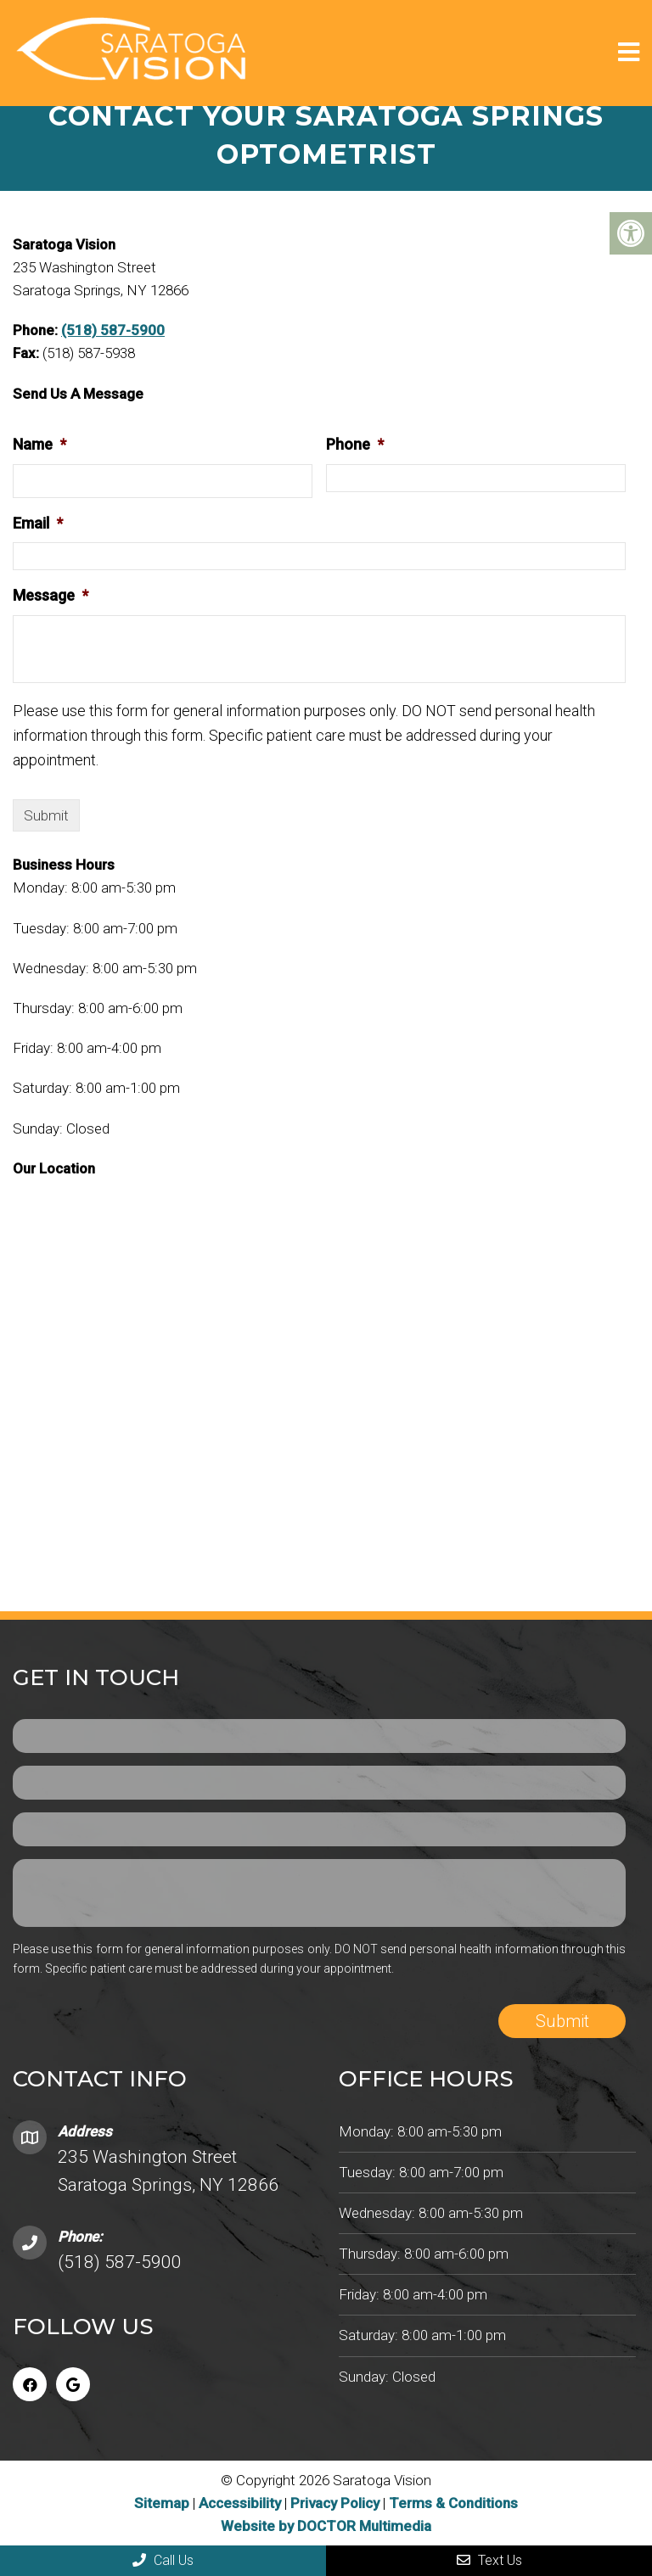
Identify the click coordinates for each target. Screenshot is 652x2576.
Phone (355, 444)
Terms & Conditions (453, 2503)
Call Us (163, 2560)
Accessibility (240, 2503)
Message (50, 595)
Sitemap (161, 2503)
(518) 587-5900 (113, 330)
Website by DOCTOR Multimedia (326, 2525)
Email (38, 523)
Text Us (489, 2560)
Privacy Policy (336, 2503)
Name (39, 444)
